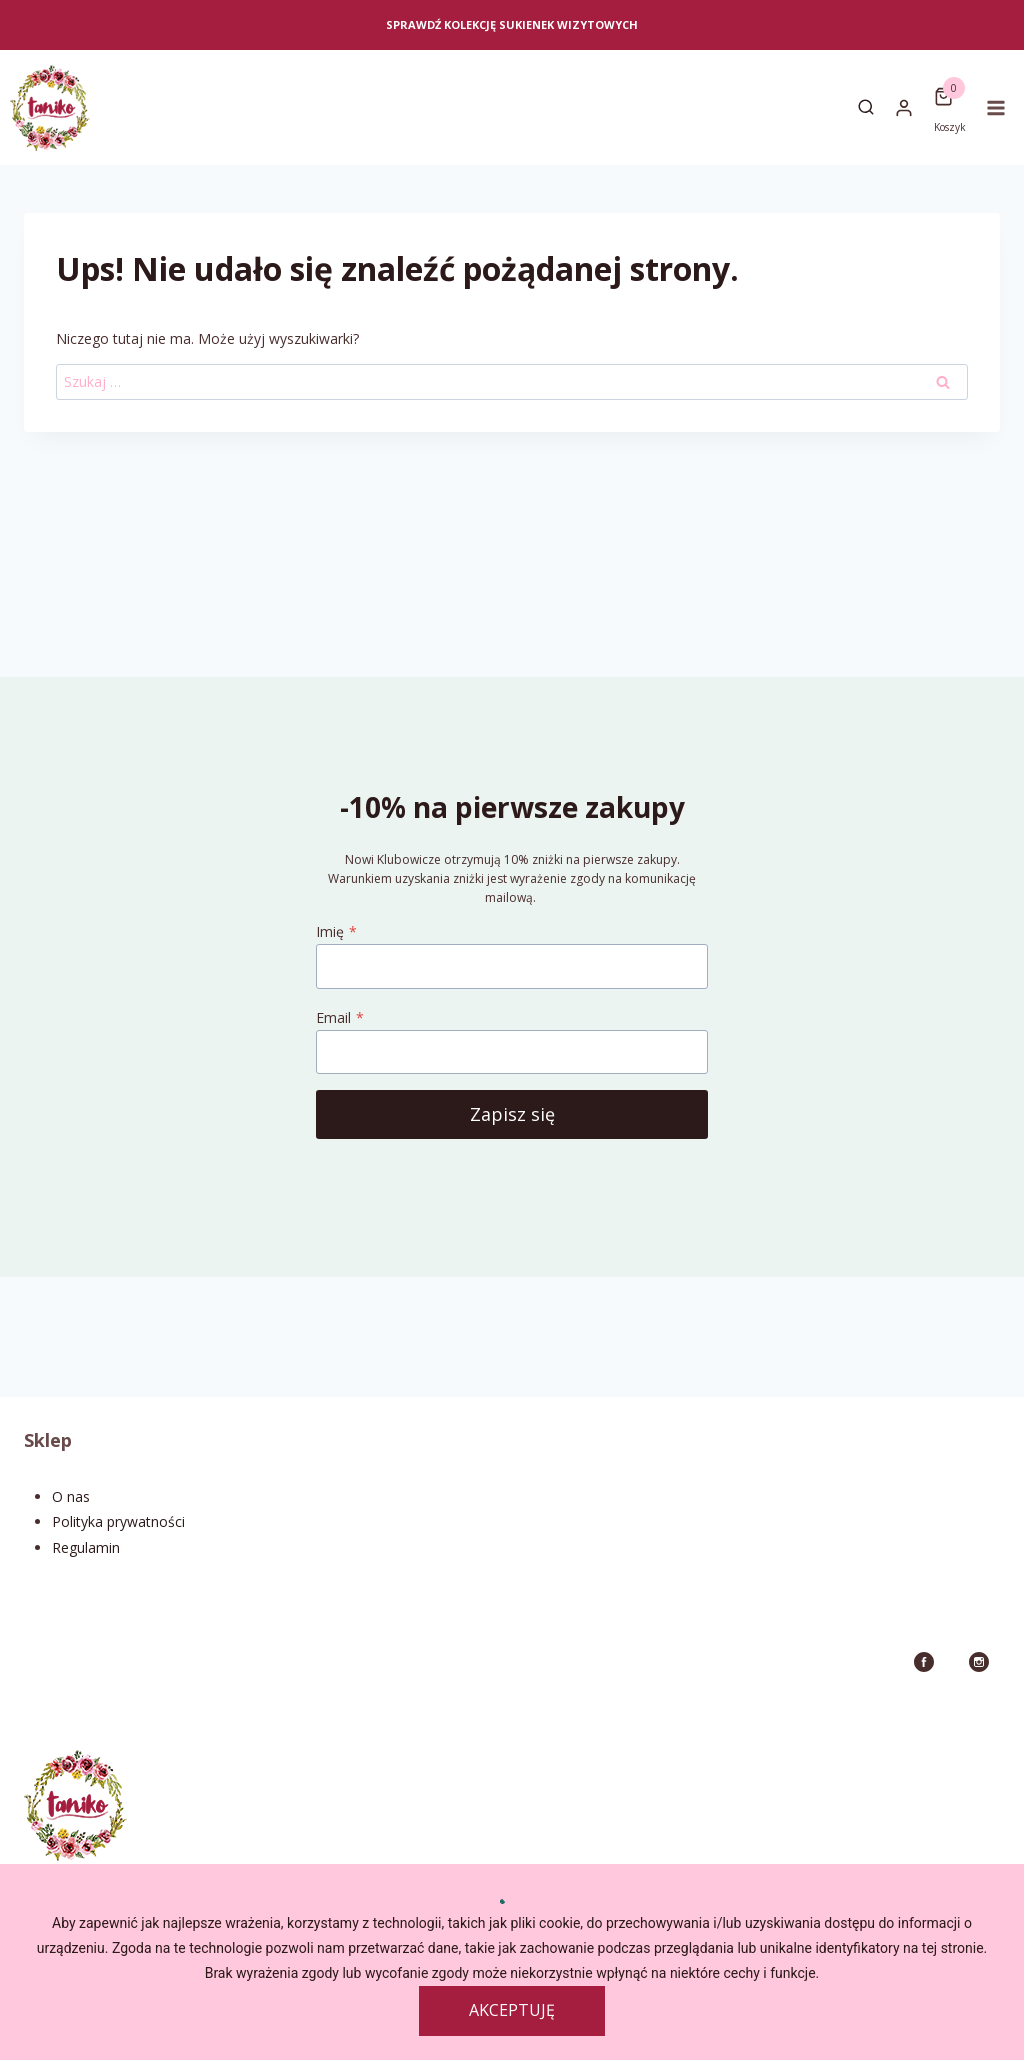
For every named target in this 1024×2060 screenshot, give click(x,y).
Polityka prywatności (118, 1521)
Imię (336, 931)
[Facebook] (924, 1662)
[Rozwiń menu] (1000, 107)
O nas (71, 1496)
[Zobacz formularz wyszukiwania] (866, 108)
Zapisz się (512, 1114)
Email (340, 1017)
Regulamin (86, 1547)
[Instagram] (979, 1662)
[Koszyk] (950, 97)
